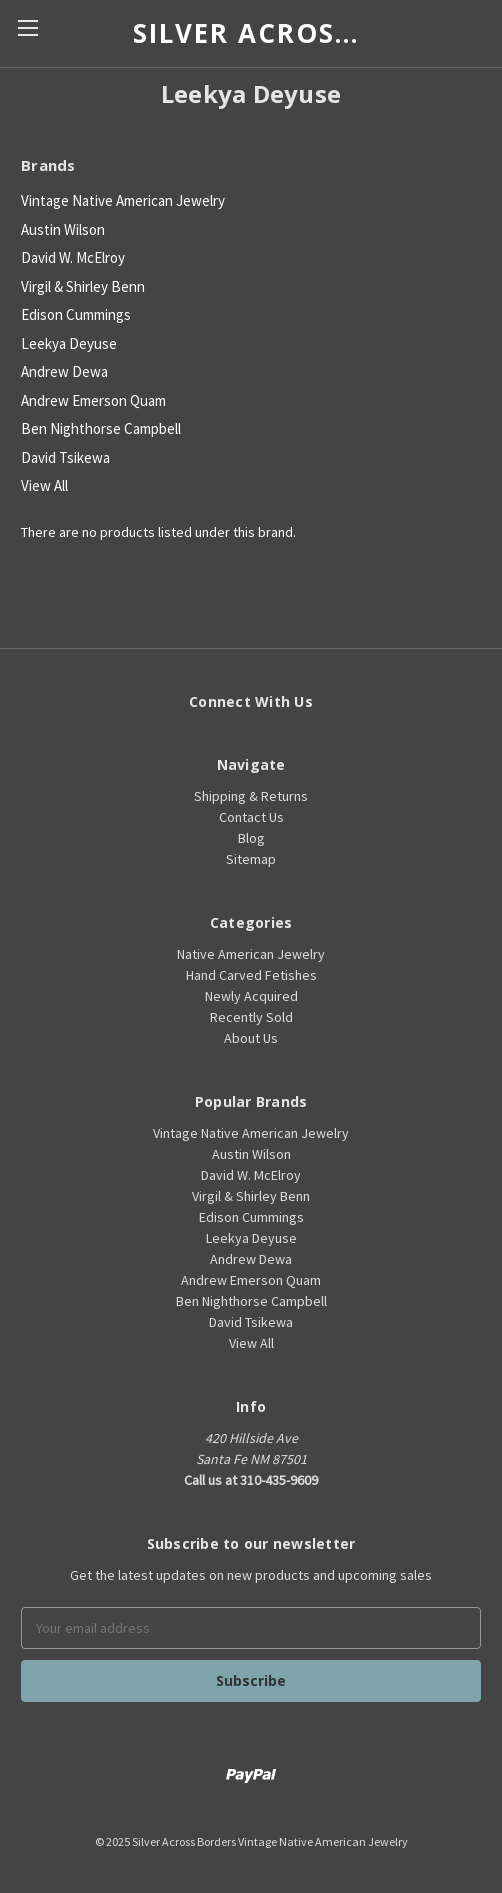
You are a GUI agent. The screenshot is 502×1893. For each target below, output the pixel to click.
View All (44, 485)
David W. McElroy (73, 257)
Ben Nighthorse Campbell (101, 428)
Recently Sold (251, 1017)
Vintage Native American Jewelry (123, 200)
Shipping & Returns (251, 796)
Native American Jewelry (251, 954)
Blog (251, 838)
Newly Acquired (251, 996)
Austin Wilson (63, 229)
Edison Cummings (76, 314)
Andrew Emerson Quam (93, 400)
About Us (251, 1038)
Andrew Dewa (64, 371)
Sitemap (251, 859)
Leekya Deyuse (69, 343)
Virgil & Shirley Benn (83, 286)
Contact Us (251, 817)
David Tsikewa (65, 457)
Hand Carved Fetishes (251, 975)
